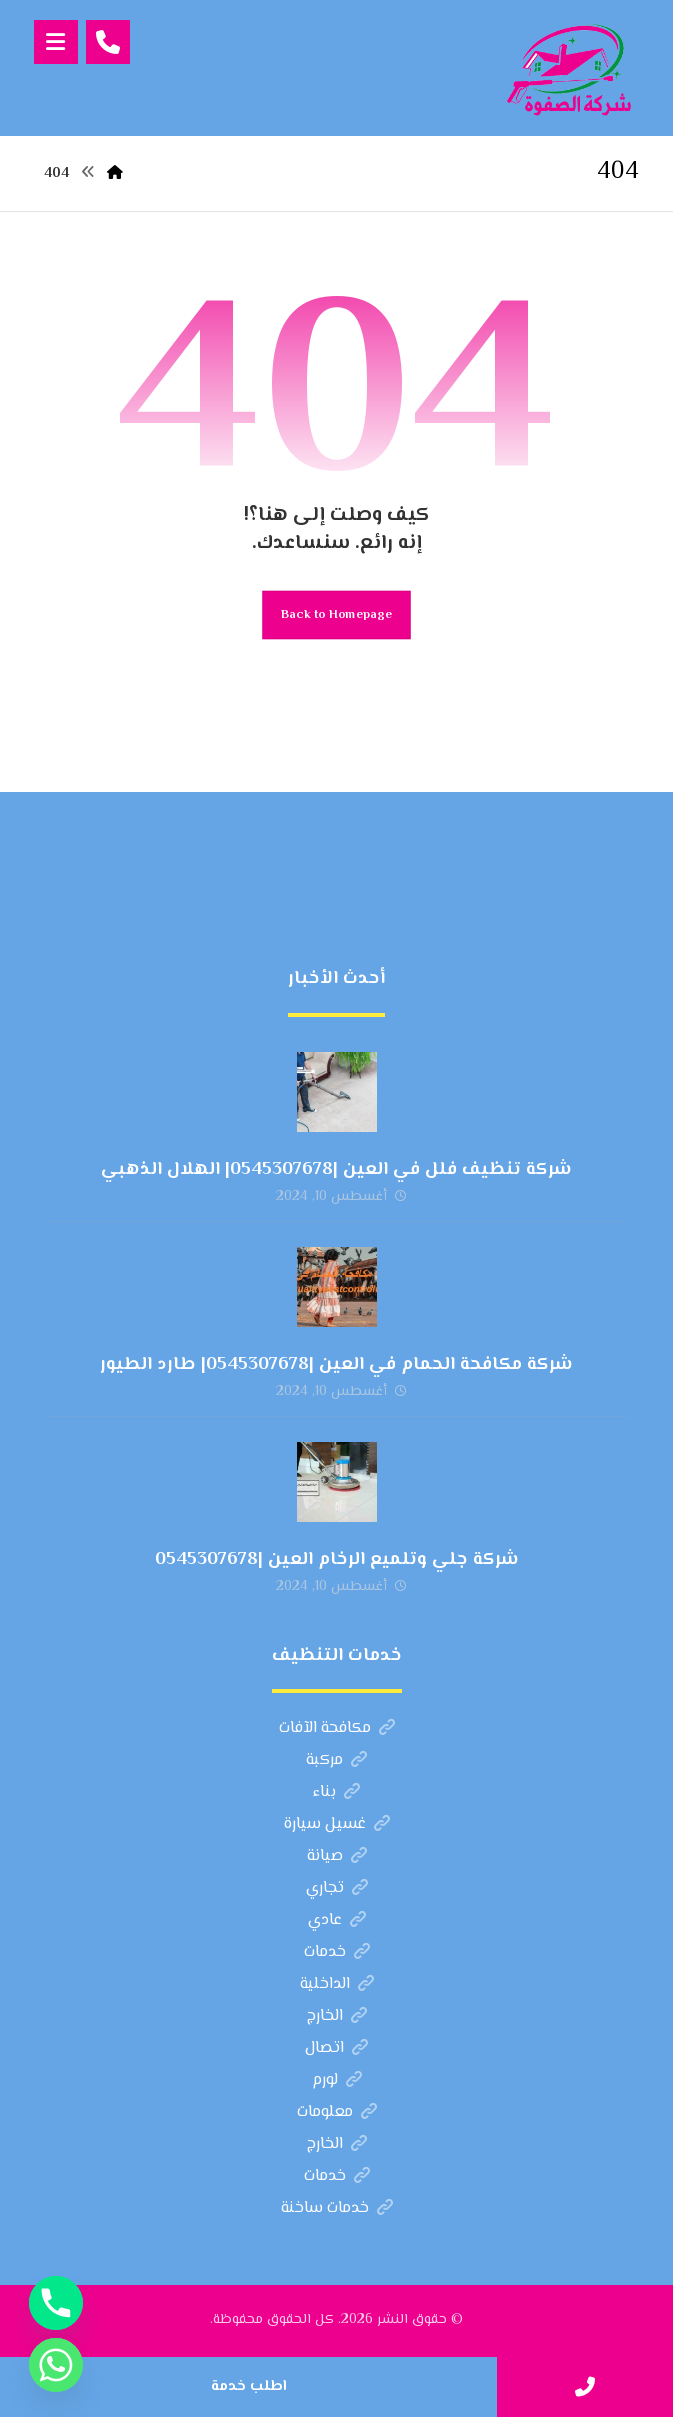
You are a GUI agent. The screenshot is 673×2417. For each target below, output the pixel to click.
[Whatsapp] (56, 2365)
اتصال (336, 2048)
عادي (337, 1920)
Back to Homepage (336, 615)
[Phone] (56, 2303)
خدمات (337, 1952)
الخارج (337, 2016)
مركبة (336, 1760)
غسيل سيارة (337, 1824)
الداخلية (337, 1984)
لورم (337, 2080)
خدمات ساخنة (337, 2208)
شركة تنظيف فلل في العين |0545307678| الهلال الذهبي (336, 1170)
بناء (336, 1792)
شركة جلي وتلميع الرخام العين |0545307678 (337, 1560)
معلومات (337, 2112)
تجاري (337, 1888)
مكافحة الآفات (337, 1728)
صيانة (337, 1856)
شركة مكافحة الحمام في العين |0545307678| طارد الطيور (336, 1365)
